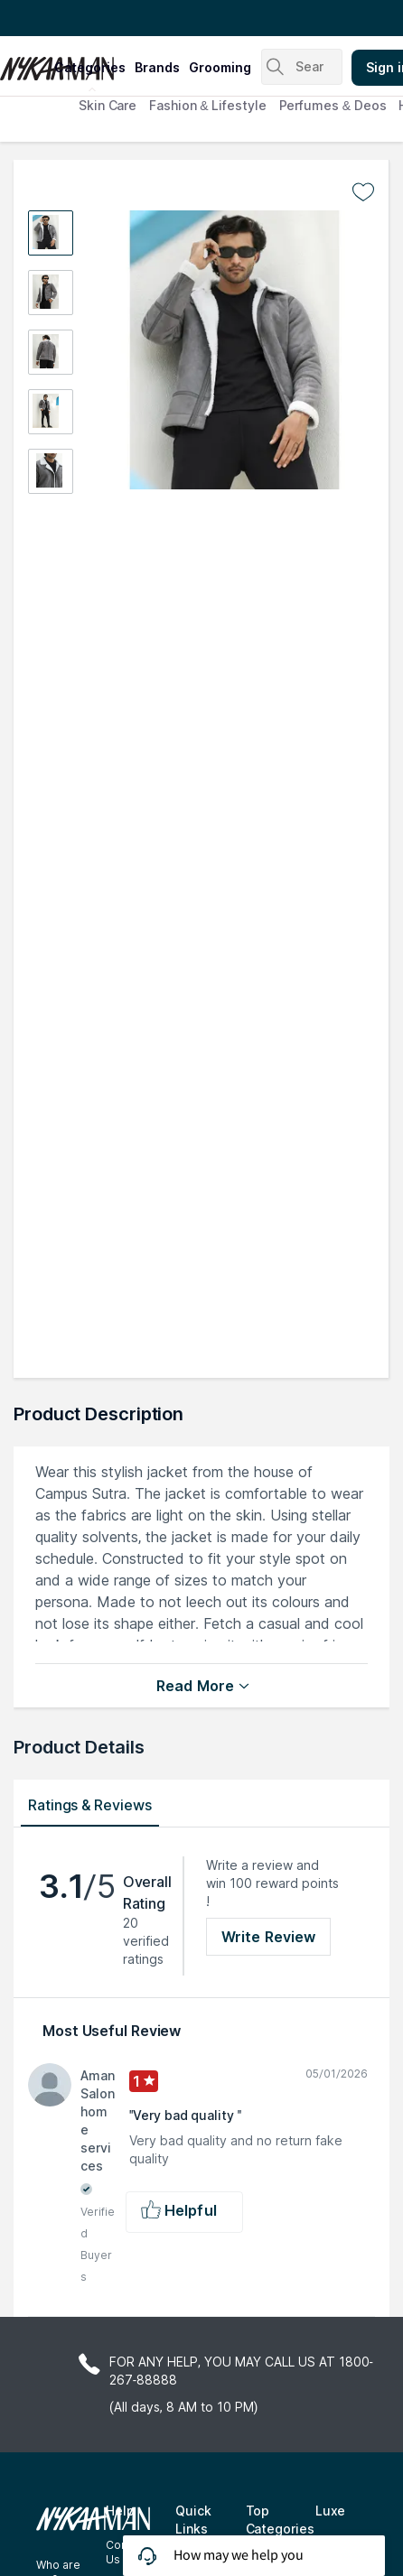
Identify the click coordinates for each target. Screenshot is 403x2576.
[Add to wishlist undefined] (363, 192)
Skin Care (107, 105)
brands (157, 67)
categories (90, 67)
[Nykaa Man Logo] (25, 62)
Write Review (268, 1937)
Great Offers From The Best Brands (120, 18)
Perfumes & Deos (333, 105)
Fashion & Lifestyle (207, 105)
